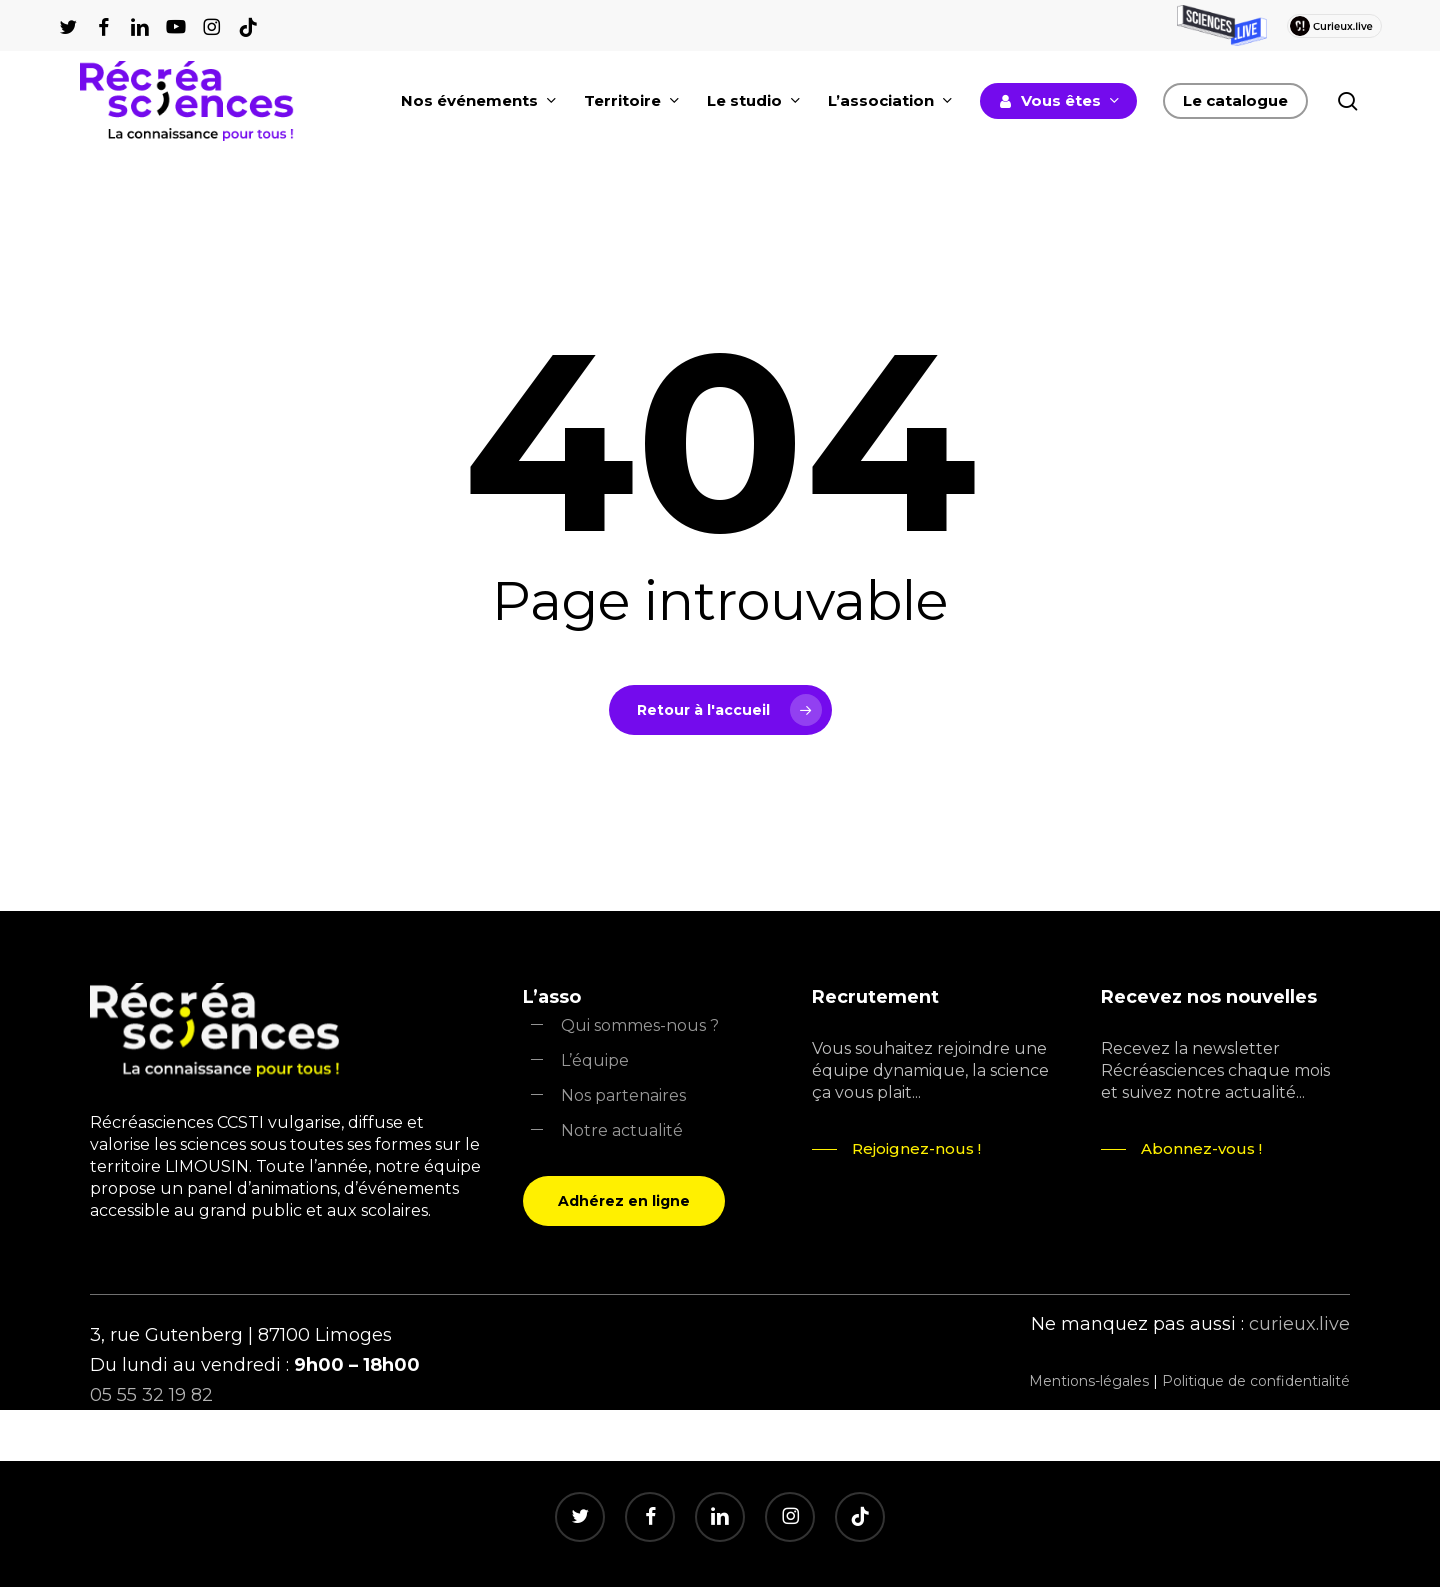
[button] (624, 1201)
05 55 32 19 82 (151, 1395)
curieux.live (1299, 1324)
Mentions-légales (1089, 1381)
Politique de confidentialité (1256, 1381)
